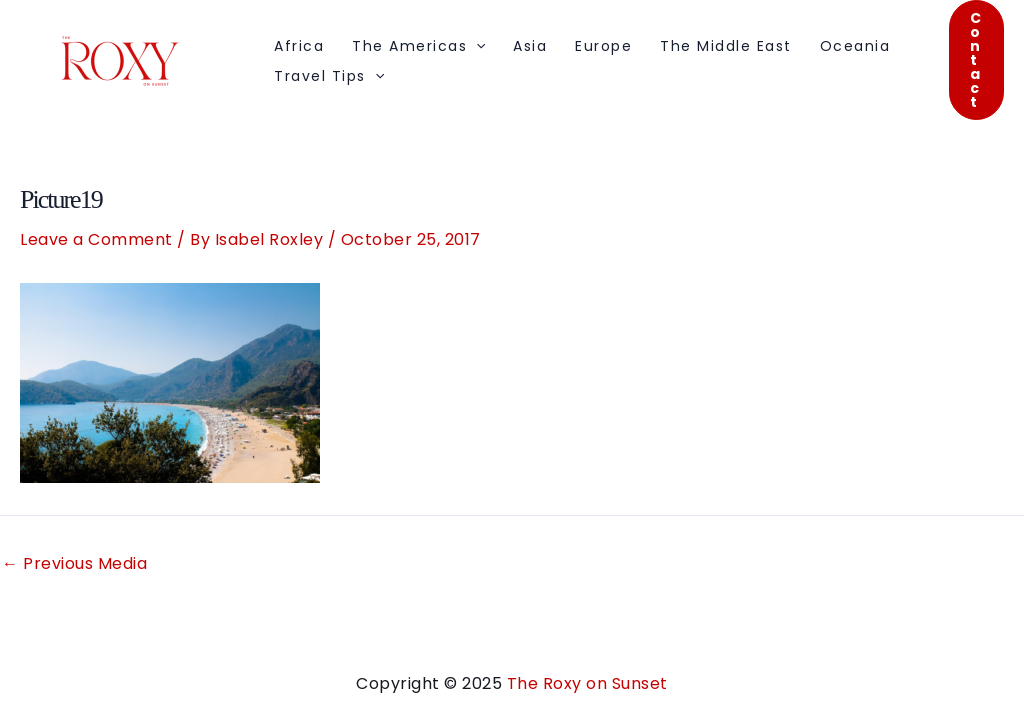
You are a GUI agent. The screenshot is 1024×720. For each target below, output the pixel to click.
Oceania (855, 46)
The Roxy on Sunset (587, 683)
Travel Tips (329, 76)
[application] (476, 46)
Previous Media (74, 564)
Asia (530, 46)
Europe (603, 46)
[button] (976, 60)
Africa (299, 46)
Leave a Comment (96, 239)
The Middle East (726, 46)
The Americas (418, 46)
